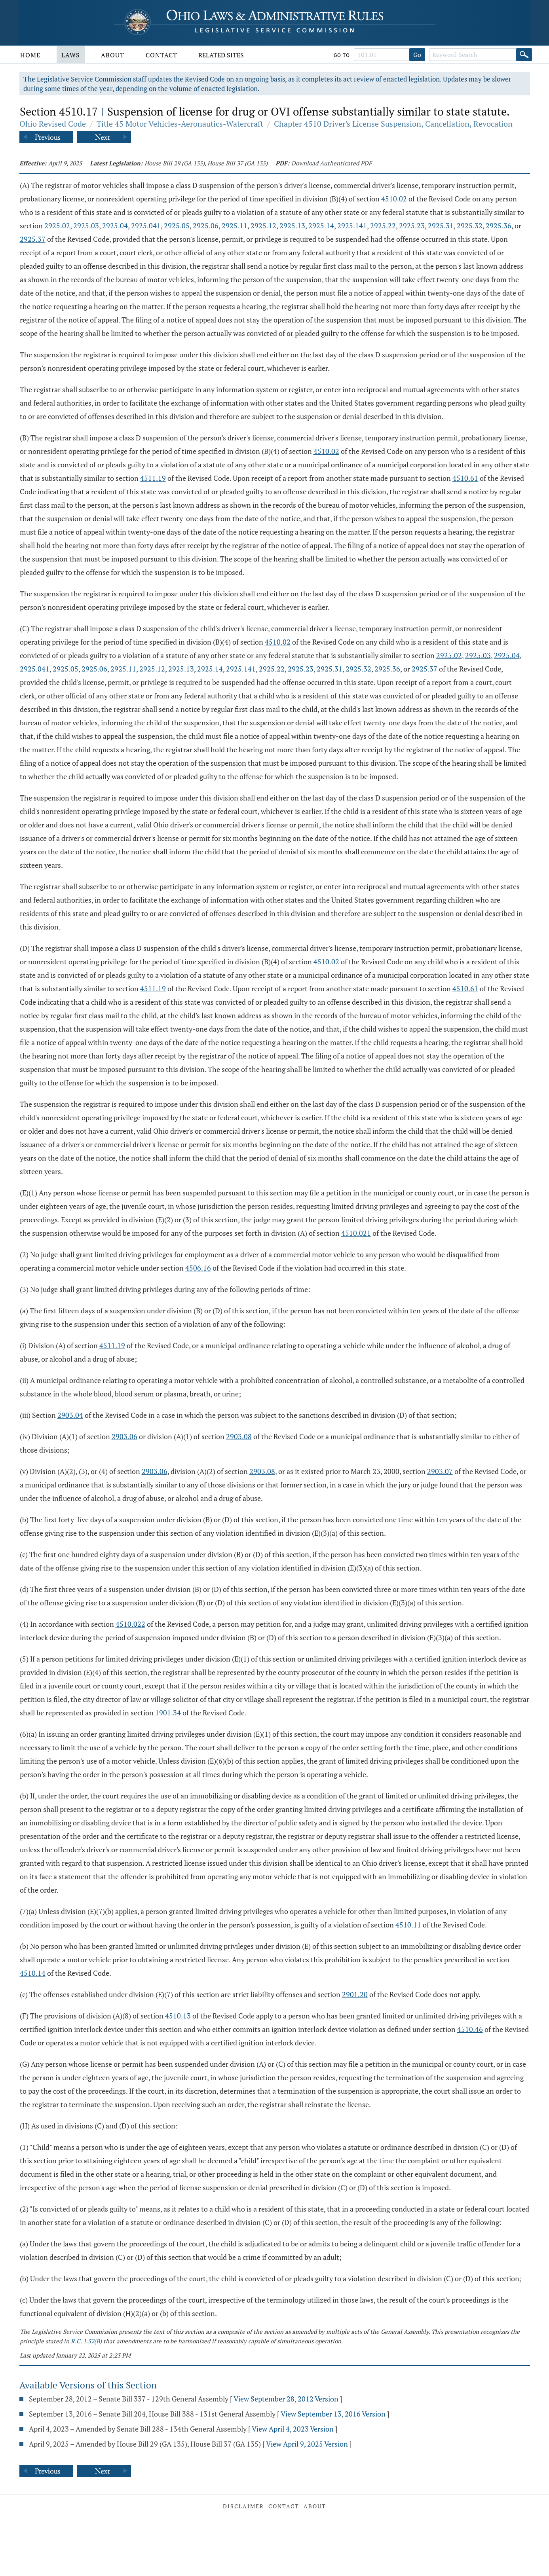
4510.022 (130, 1624)
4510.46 (470, 2029)
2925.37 (33, 239)
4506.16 (198, 1268)
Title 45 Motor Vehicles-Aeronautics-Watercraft (180, 123)
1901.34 (168, 1712)
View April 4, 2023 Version (293, 2429)
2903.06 (124, 1436)
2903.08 (239, 1436)
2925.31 (441, 225)
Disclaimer (243, 2506)
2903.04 (70, 1415)
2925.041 (146, 225)
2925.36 (498, 225)
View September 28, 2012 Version (286, 2398)
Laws (70, 55)
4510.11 (408, 1924)
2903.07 (440, 1471)
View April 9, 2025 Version (307, 2444)
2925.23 (412, 225)
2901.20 (355, 1994)
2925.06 (205, 225)
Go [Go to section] (417, 54)
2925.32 (470, 225)
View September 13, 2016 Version (333, 2414)
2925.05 (177, 225)
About (112, 55)
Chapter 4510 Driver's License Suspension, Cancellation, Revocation (393, 123)
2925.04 (115, 225)
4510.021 (356, 1233)
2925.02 (57, 225)
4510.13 (178, 2015)
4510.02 (394, 198)
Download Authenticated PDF (331, 163)
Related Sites (221, 55)
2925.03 (86, 225)
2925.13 (292, 225)
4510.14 (33, 1973)
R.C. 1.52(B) (86, 2341)
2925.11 (234, 225)
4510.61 (465, 478)
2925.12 (263, 225)
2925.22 (383, 225)
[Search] (524, 54)
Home (30, 55)
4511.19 (153, 478)
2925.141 (352, 225)
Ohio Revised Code (52, 123)
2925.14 (321, 225)
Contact (161, 55)
